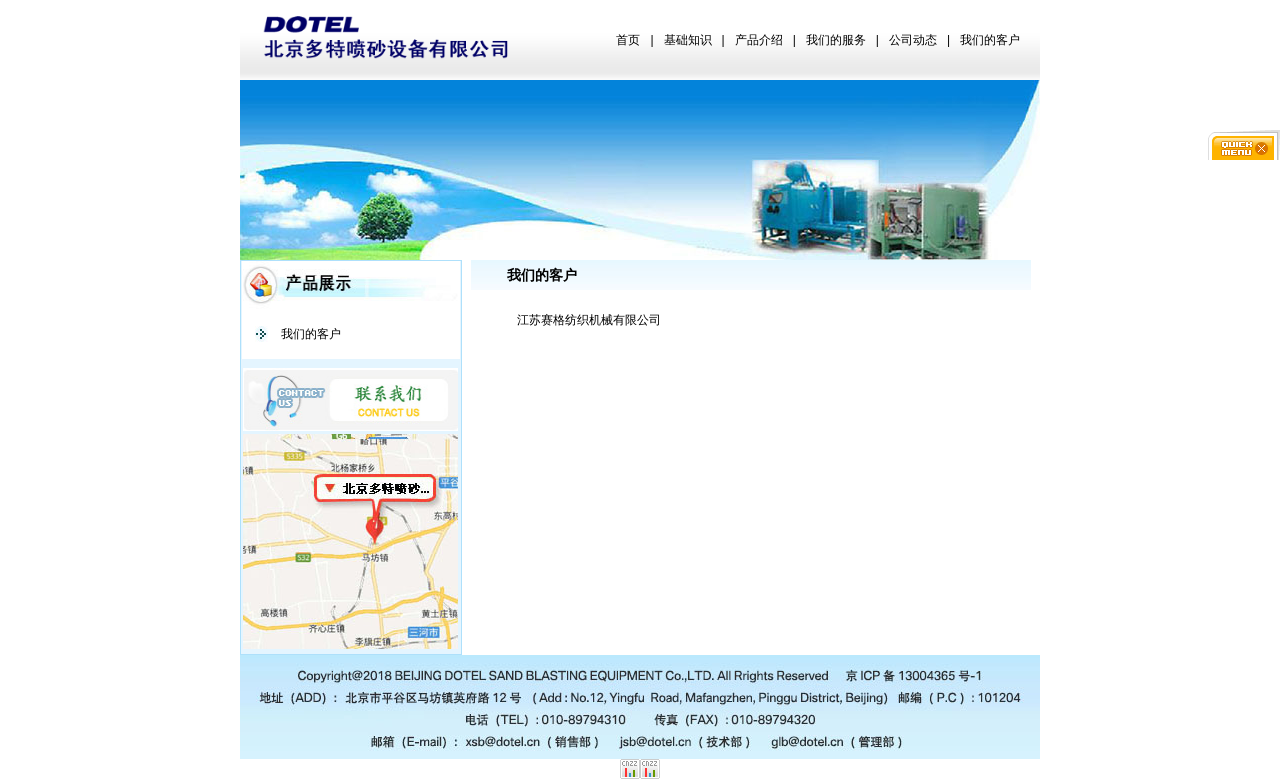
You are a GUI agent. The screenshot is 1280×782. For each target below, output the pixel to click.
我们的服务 (836, 40)
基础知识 (688, 40)
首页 (628, 40)
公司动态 (913, 40)
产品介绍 (759, 40)
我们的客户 (990, 40)
